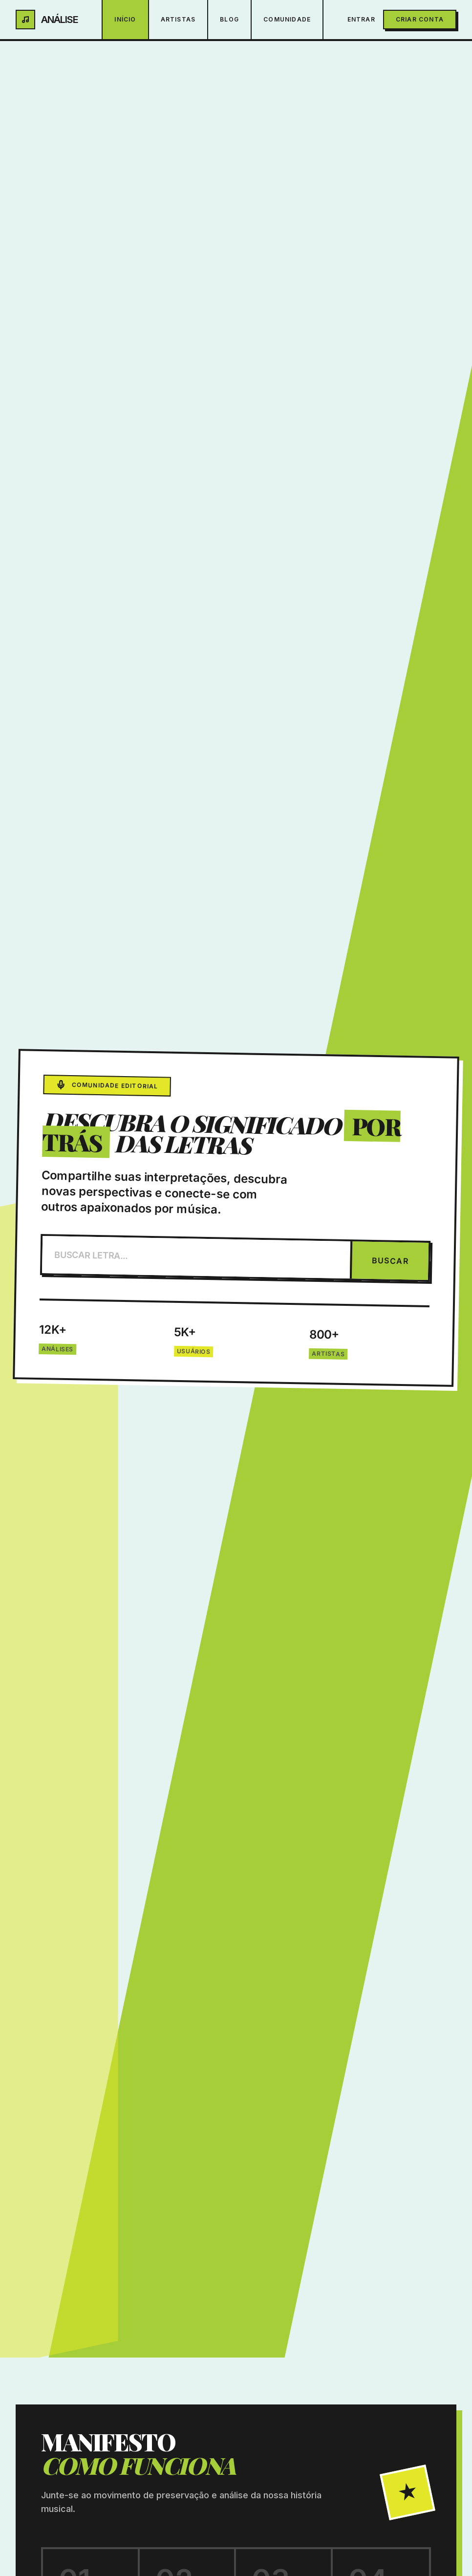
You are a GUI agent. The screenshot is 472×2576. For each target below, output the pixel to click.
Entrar (361, 19)
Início (125, 19)
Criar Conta (420, 19)
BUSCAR (390, 1261)
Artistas (178, 19)
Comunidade (287, 19)
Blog (229, 19)
